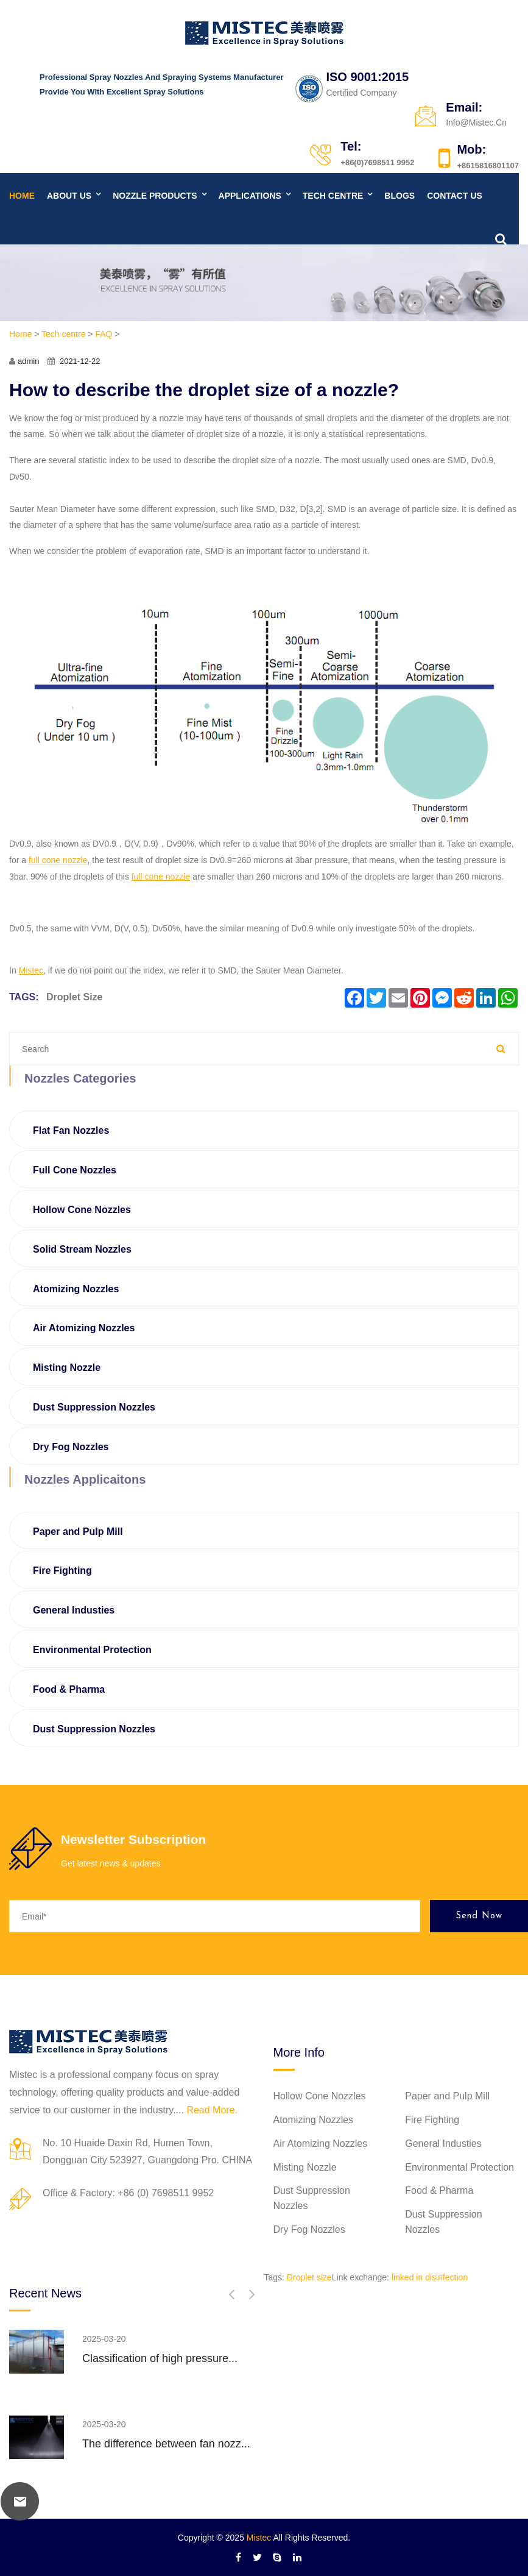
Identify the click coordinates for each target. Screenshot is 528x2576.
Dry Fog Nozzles (70, 1447)
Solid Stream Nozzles (82, 1249)
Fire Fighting (62, 1570)
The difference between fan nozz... (166, 2444)
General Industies (73, 1610)
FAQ (103, 334)
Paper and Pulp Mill (78, 1531)
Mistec (259, 2537)
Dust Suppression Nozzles (94, 1407)
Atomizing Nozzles (76, 1289)
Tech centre (333, 196)
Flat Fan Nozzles (71, 1130)
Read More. (212, 2110)
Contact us (454, 196)
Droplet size (74, 997)
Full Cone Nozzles (74, 1170)
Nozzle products (155, 196)
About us (69, 196)
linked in (407, 2277)
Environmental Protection (92, 1650)
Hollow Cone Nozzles (82, 1209)
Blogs (399, 196)
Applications (250, 196)
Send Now (479, 1916)
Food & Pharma (69, 1689)
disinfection (446, 2277)
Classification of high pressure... (160, 2358)
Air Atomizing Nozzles (84, 1328)
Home (22, 196)
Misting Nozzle (66, 1367)
